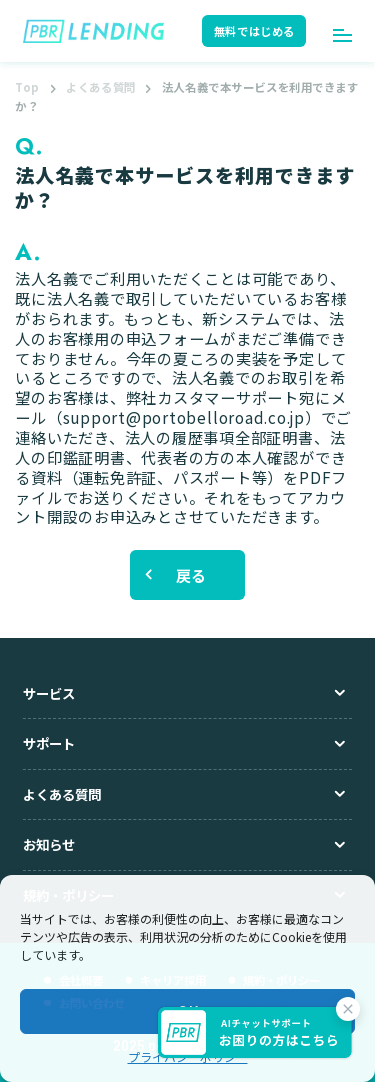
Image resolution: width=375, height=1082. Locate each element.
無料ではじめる (254, 31)
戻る (192, 575)
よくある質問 (100, 87)
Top (27, 87)
